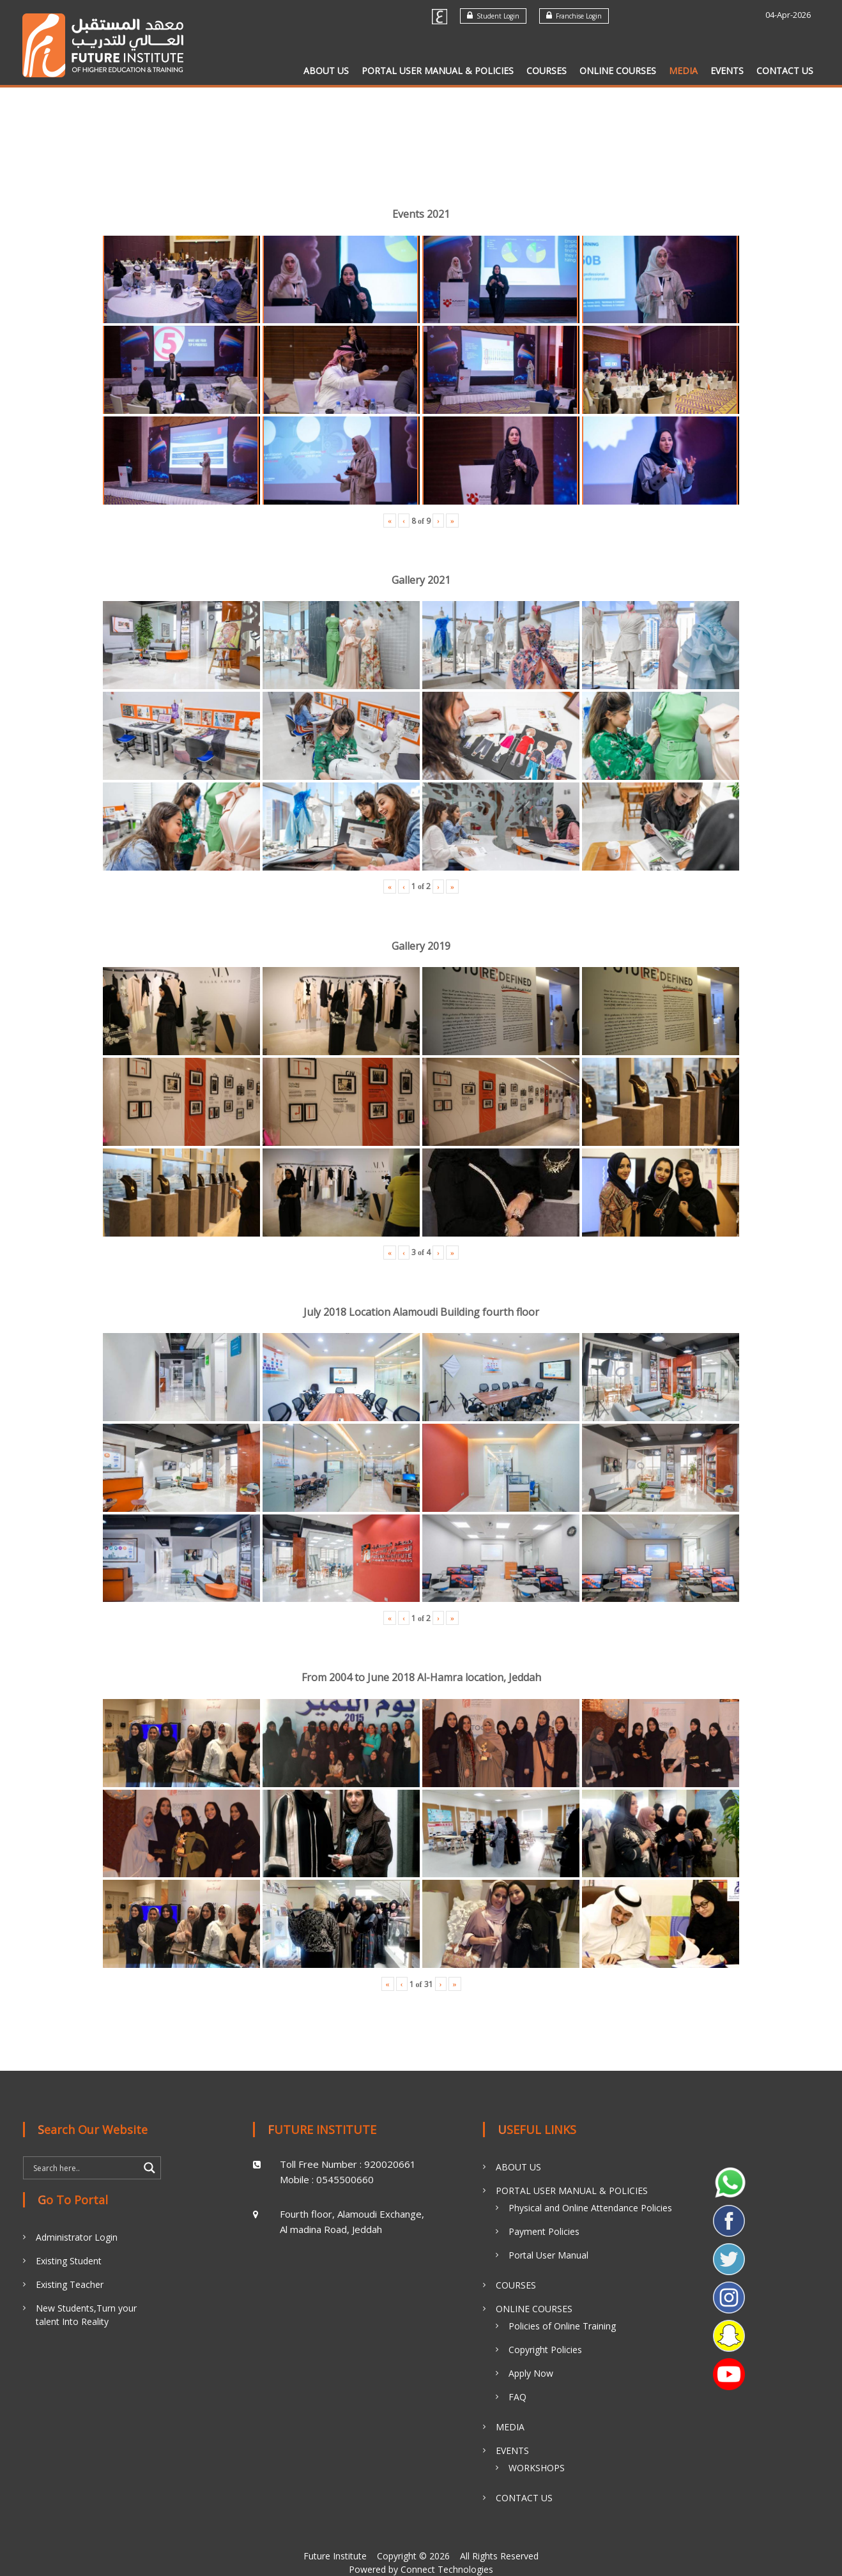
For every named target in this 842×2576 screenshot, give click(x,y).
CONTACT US (784, 71)
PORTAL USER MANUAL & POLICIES (438, 71)
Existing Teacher (69, 2284)
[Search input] (84, 2168)
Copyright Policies (545, 2350)
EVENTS (727, 71)
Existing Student (69, 2261)
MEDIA (683, 71)
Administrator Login (77, 2237)
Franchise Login (574, 15)
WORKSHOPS (537, 2468)
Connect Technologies (447, 2569)
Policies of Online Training (562, 2326)
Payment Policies (544, 2231)
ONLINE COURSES (617, 71)
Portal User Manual (548, 2255)
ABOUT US (326, 71)
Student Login (493, 15)
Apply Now (531, 2373)
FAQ (517, 2397)
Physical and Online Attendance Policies (590, 2208)
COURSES (546, 71)
